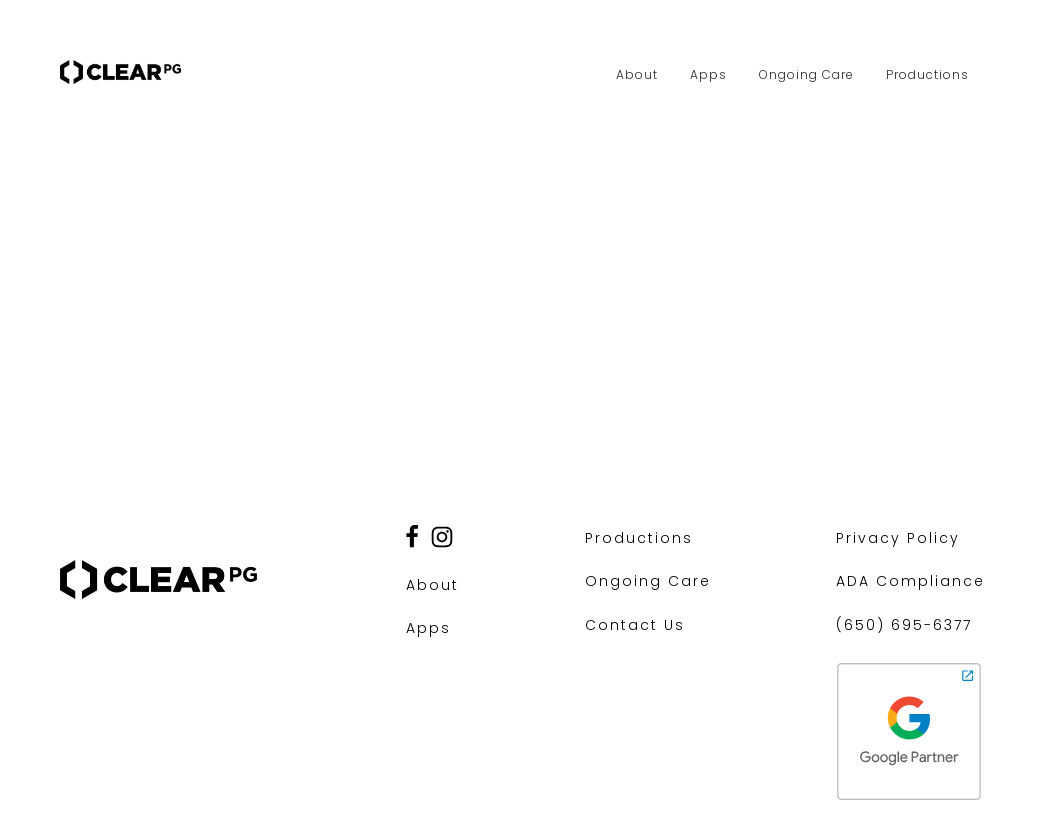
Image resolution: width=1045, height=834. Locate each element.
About (637, 74)
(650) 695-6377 (904, 625)
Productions (927, 74)
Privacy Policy (898, 538)
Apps (708, 74)
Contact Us (635, 625)
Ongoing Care (806, 74)
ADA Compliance (910, 581)
